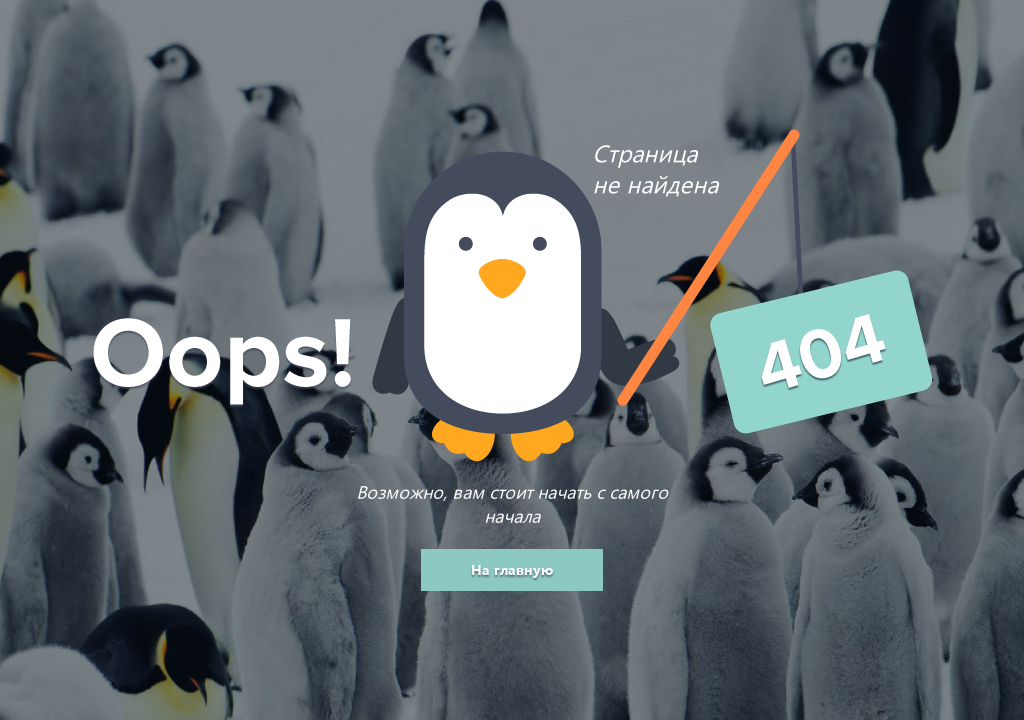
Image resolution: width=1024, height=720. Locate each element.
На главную (512, 569)
